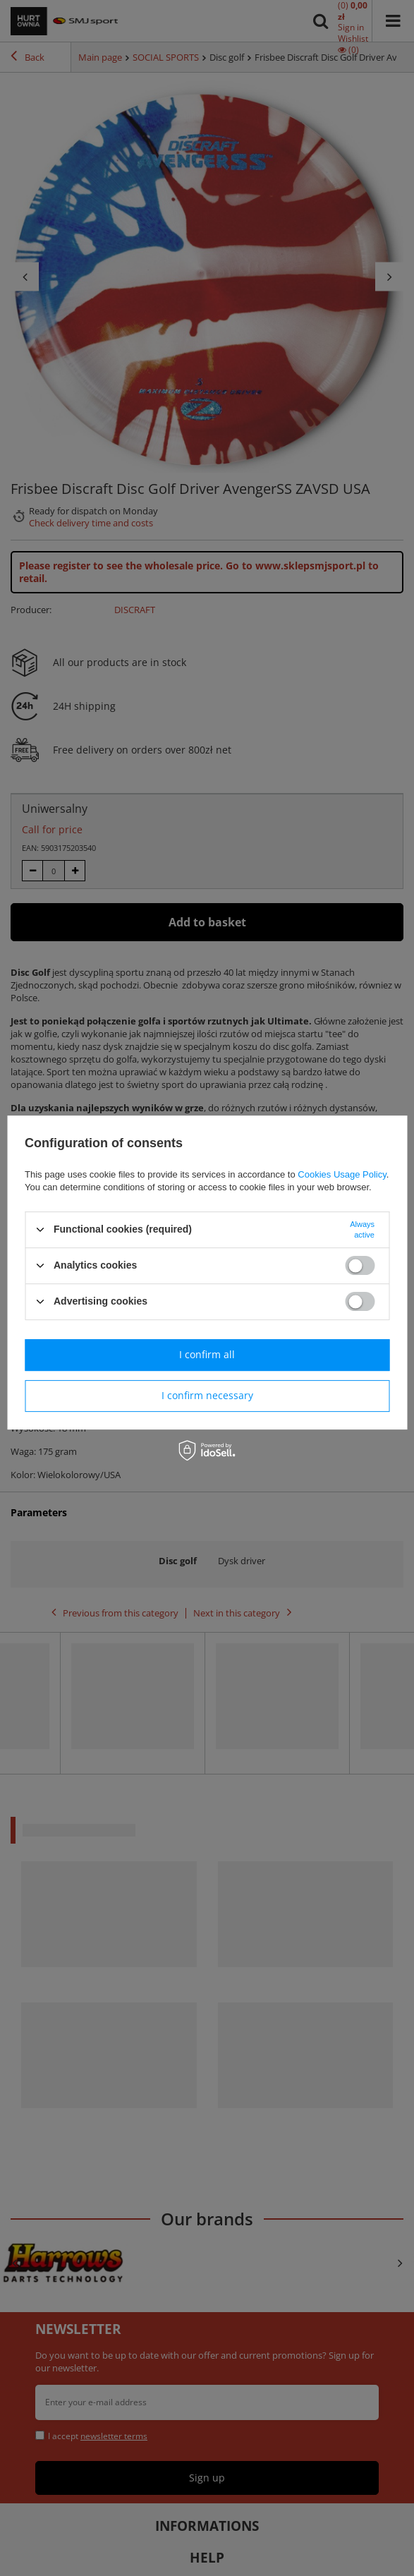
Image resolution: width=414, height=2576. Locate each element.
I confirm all (207, 1354)
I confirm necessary (207, 1395)
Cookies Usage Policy (342, 1174)
